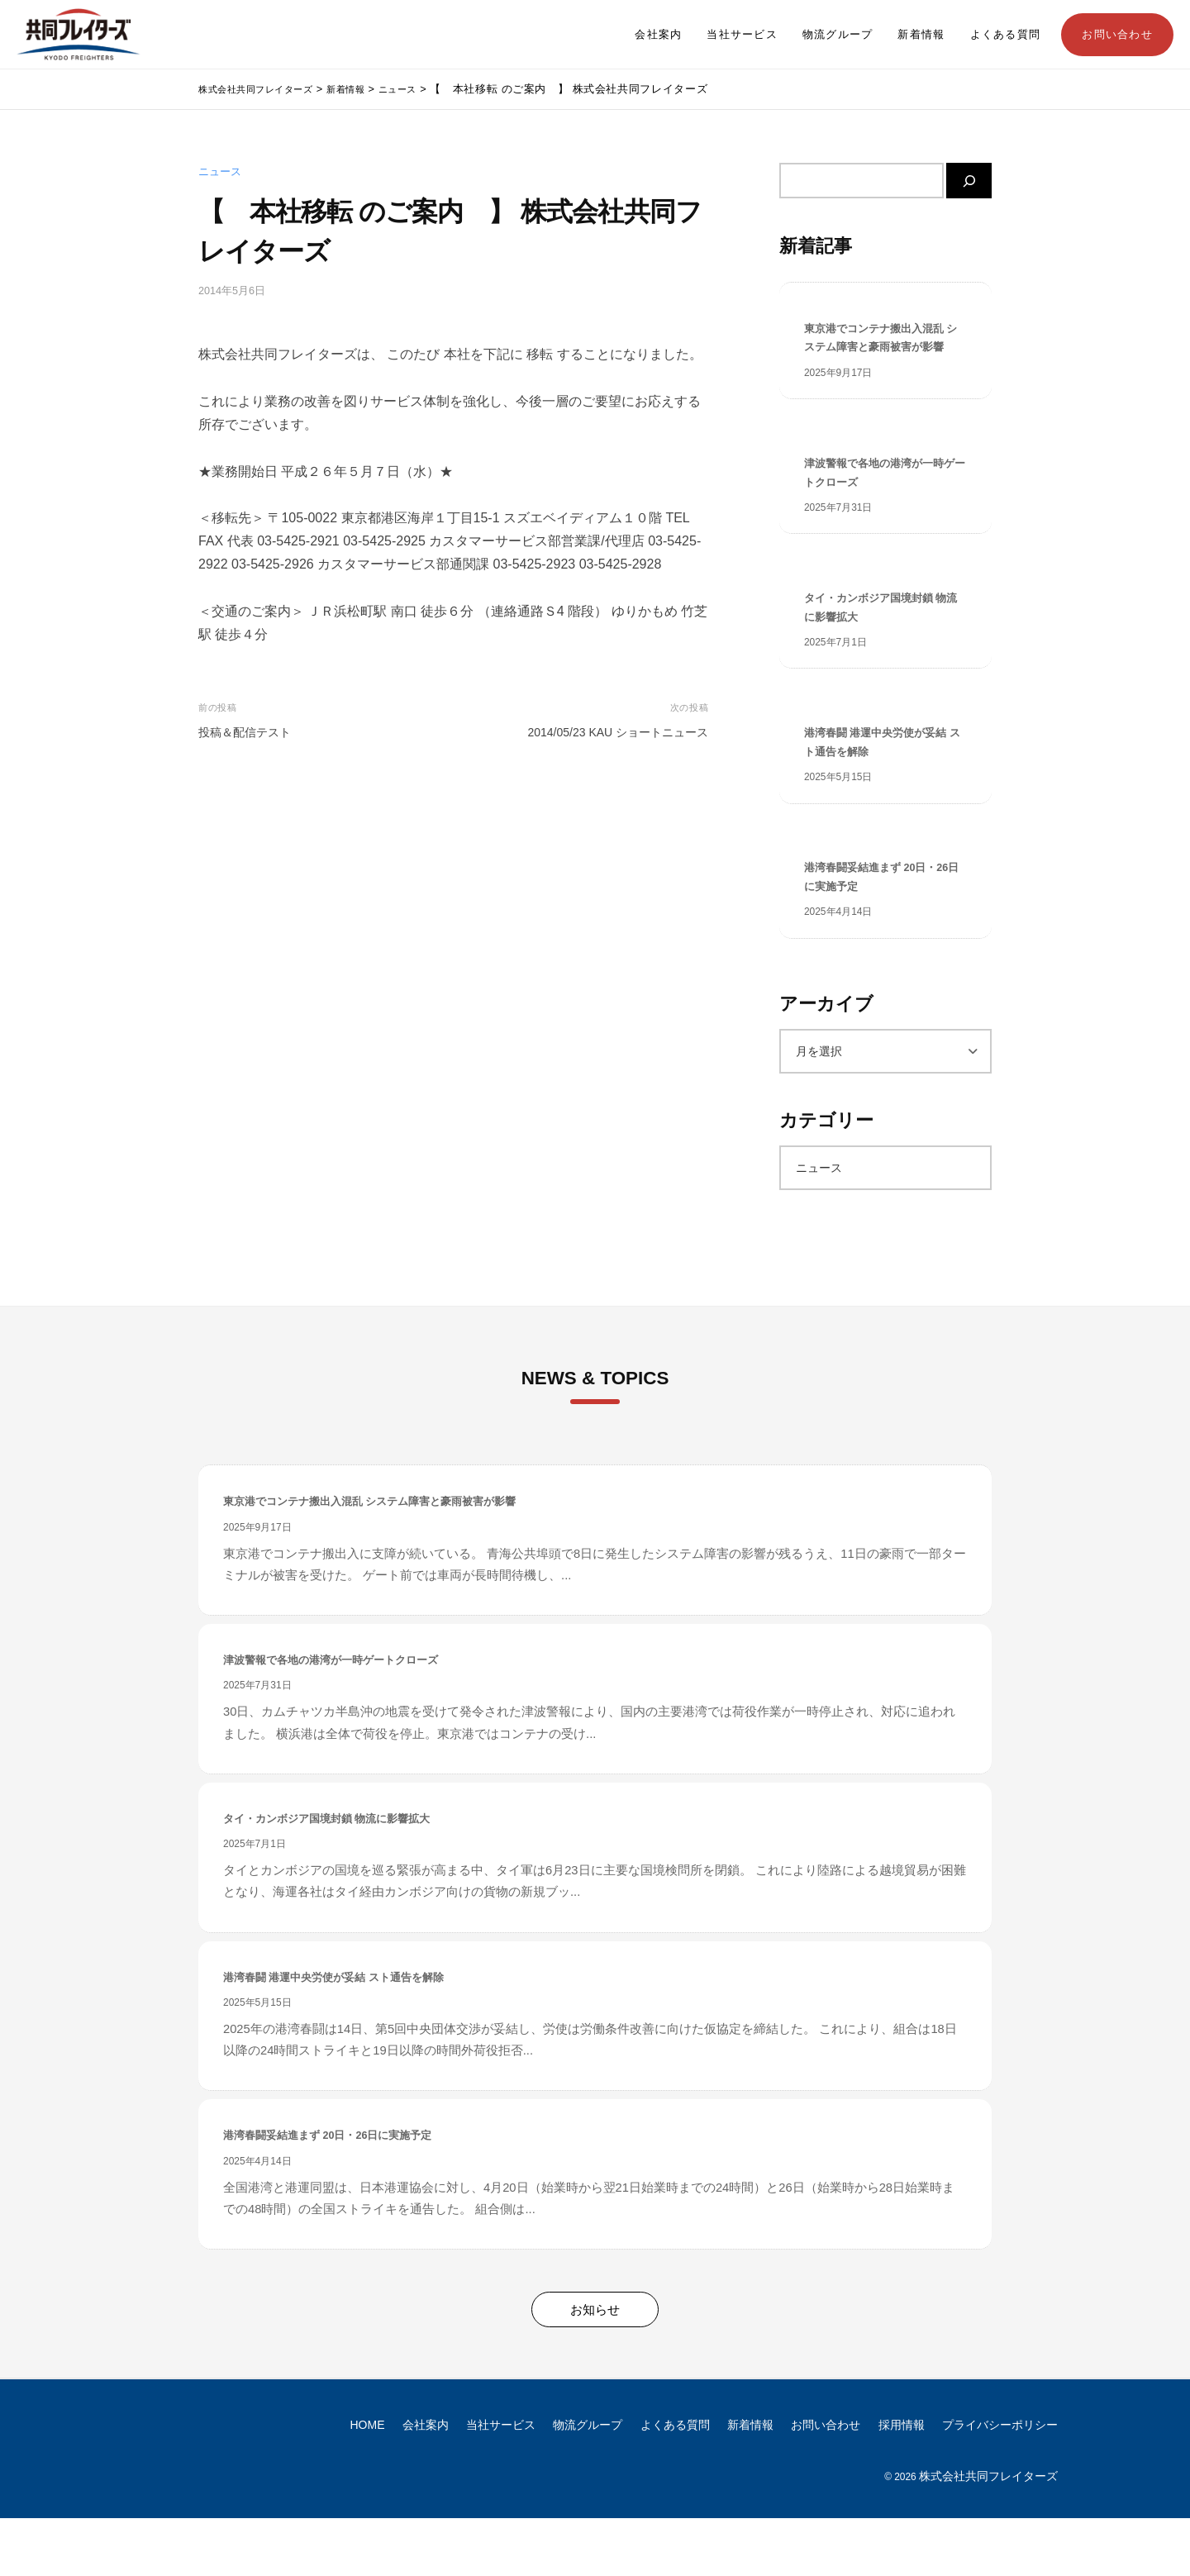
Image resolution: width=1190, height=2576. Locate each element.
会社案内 (658, 34)
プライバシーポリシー (1000, 2481)
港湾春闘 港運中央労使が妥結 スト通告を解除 (880, 786)
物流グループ (837, 34)
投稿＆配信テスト (244, 732)
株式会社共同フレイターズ (988, 2533)
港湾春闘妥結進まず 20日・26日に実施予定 (880, 928)
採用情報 (901, 2481)
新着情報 (921, 34)
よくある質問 (1005, 34)
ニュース (219, 172)
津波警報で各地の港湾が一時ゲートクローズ (884, 504)
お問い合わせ (1117, 34)
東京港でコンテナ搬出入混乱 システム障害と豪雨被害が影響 (884, 352)
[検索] (969, 180)
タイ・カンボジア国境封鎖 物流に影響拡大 (878, 645)
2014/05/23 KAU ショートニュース (617, 732)
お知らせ (595, 2366)
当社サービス (742, 34)
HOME (367, 2481)
